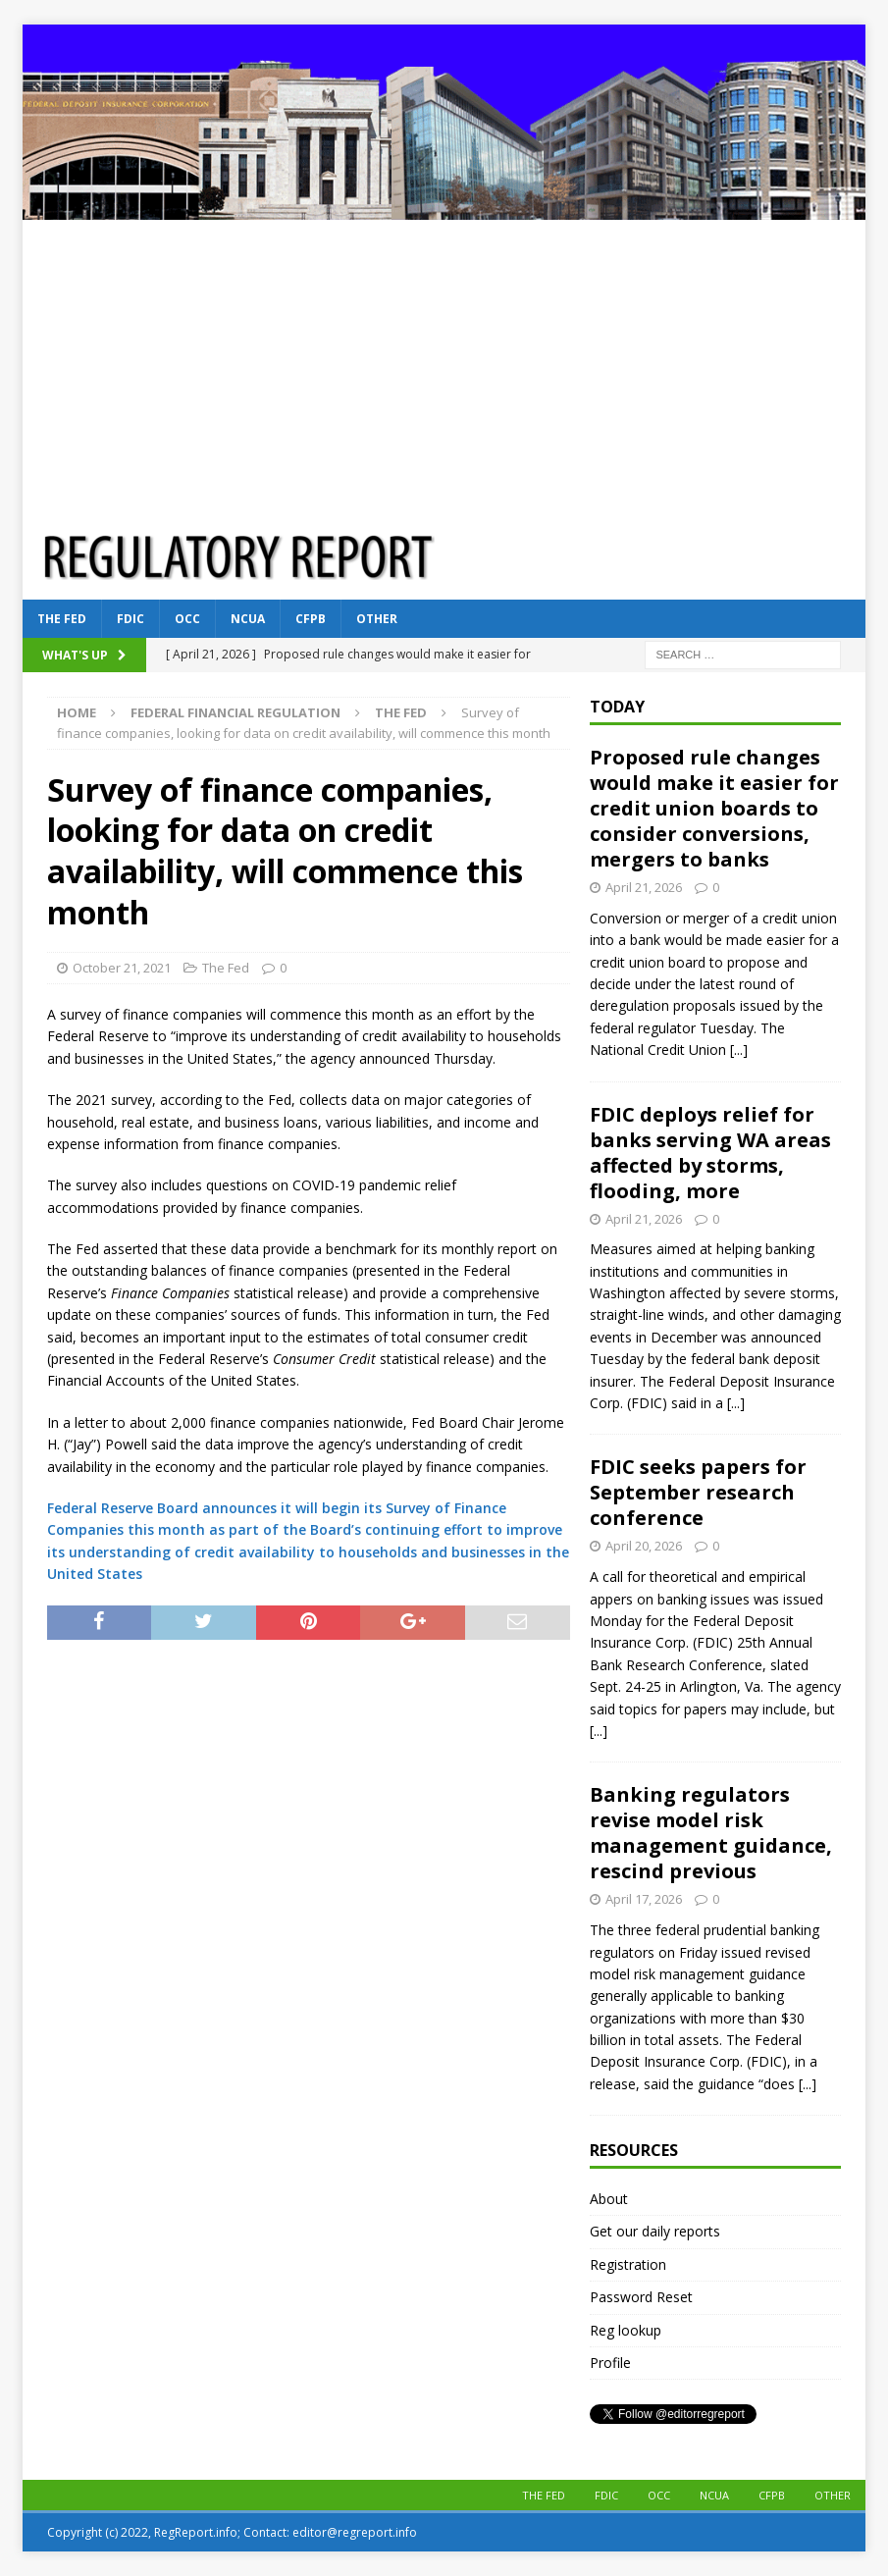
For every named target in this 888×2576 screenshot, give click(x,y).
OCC (187, 618)
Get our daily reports (655, 2231)
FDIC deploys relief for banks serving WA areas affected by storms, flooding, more (710, 1152)
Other (376, 618)
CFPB (310, 618)
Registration (628, 2264)
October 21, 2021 (122, 967)
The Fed (61, 618)
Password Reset (641, 2296)
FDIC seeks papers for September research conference (698, 1492)
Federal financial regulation (235, 712)
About (609, 2198)
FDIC (130, 618)
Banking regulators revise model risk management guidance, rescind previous (711, 1832)
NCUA (248, 618)
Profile (610, 2362)
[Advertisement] (444, 367)
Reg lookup (625, 2330)
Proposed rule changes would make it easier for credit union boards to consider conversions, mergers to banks (714, 808)
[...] (739, 1049)
